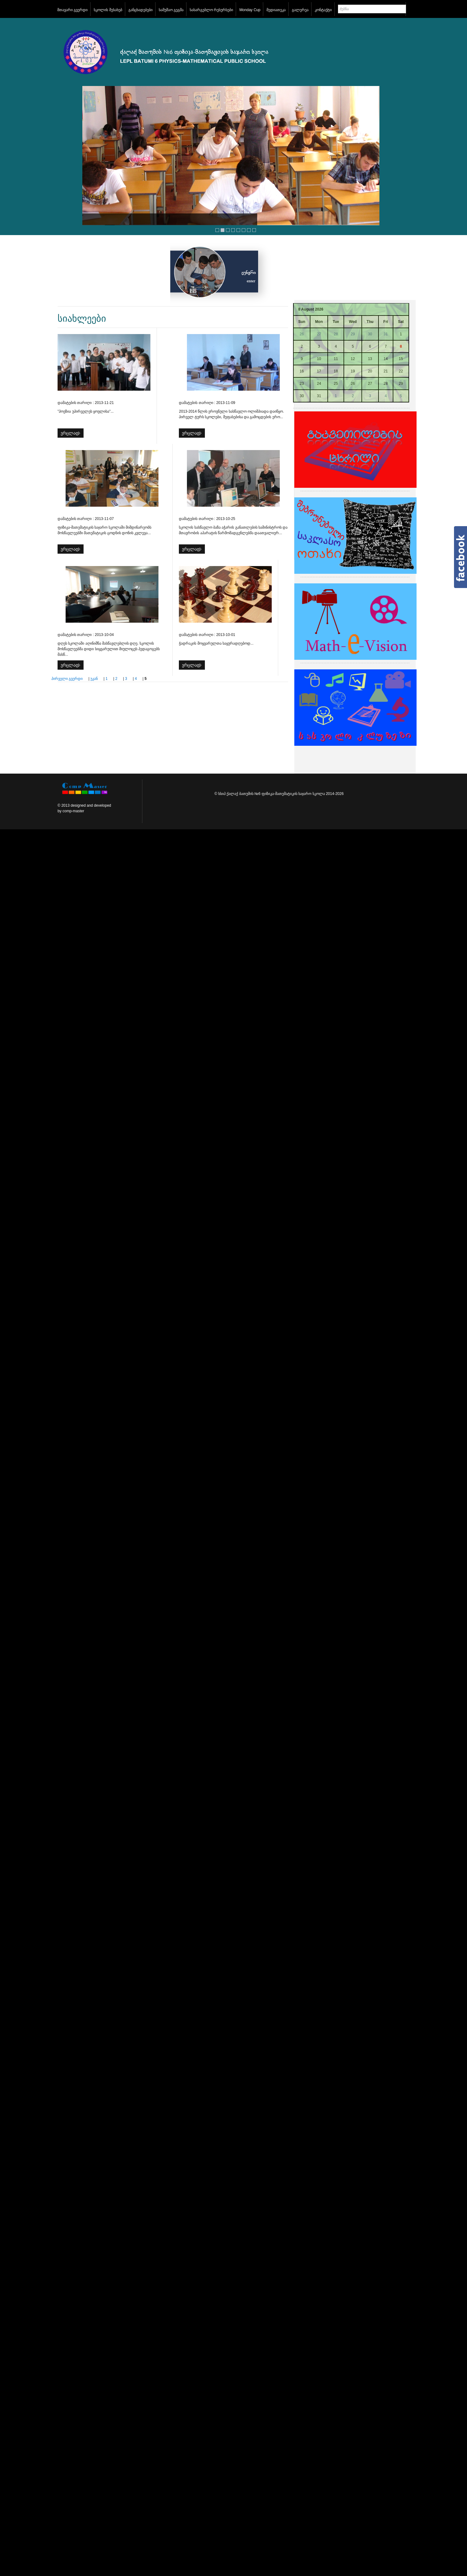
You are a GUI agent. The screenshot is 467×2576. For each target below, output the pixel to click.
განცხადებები (140, 10)
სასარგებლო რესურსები (211, 10)
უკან (94, 678)
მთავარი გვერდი (72, 10)
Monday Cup (249, 10)
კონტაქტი (323, 10)
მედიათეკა (276, 10)
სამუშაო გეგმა (171, 10)
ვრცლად (70, 433)
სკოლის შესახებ (108, 10)
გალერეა (300, 10)
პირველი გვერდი (67, 678)
